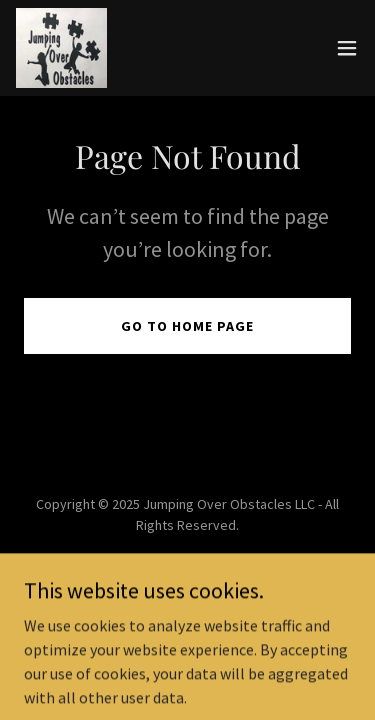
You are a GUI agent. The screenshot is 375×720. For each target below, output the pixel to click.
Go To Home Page (187, 326)
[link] (61, 48)
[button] (347, 48)
